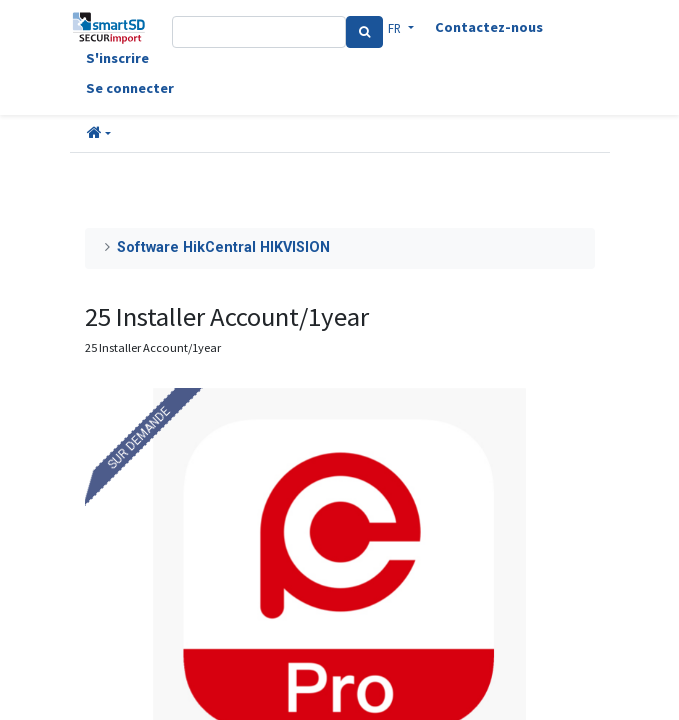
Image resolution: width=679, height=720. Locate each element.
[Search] (364, 32)
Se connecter (130, 88)
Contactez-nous (489, 27)
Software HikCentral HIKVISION (223, 247)
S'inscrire (117, 58)
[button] (99, 134)
